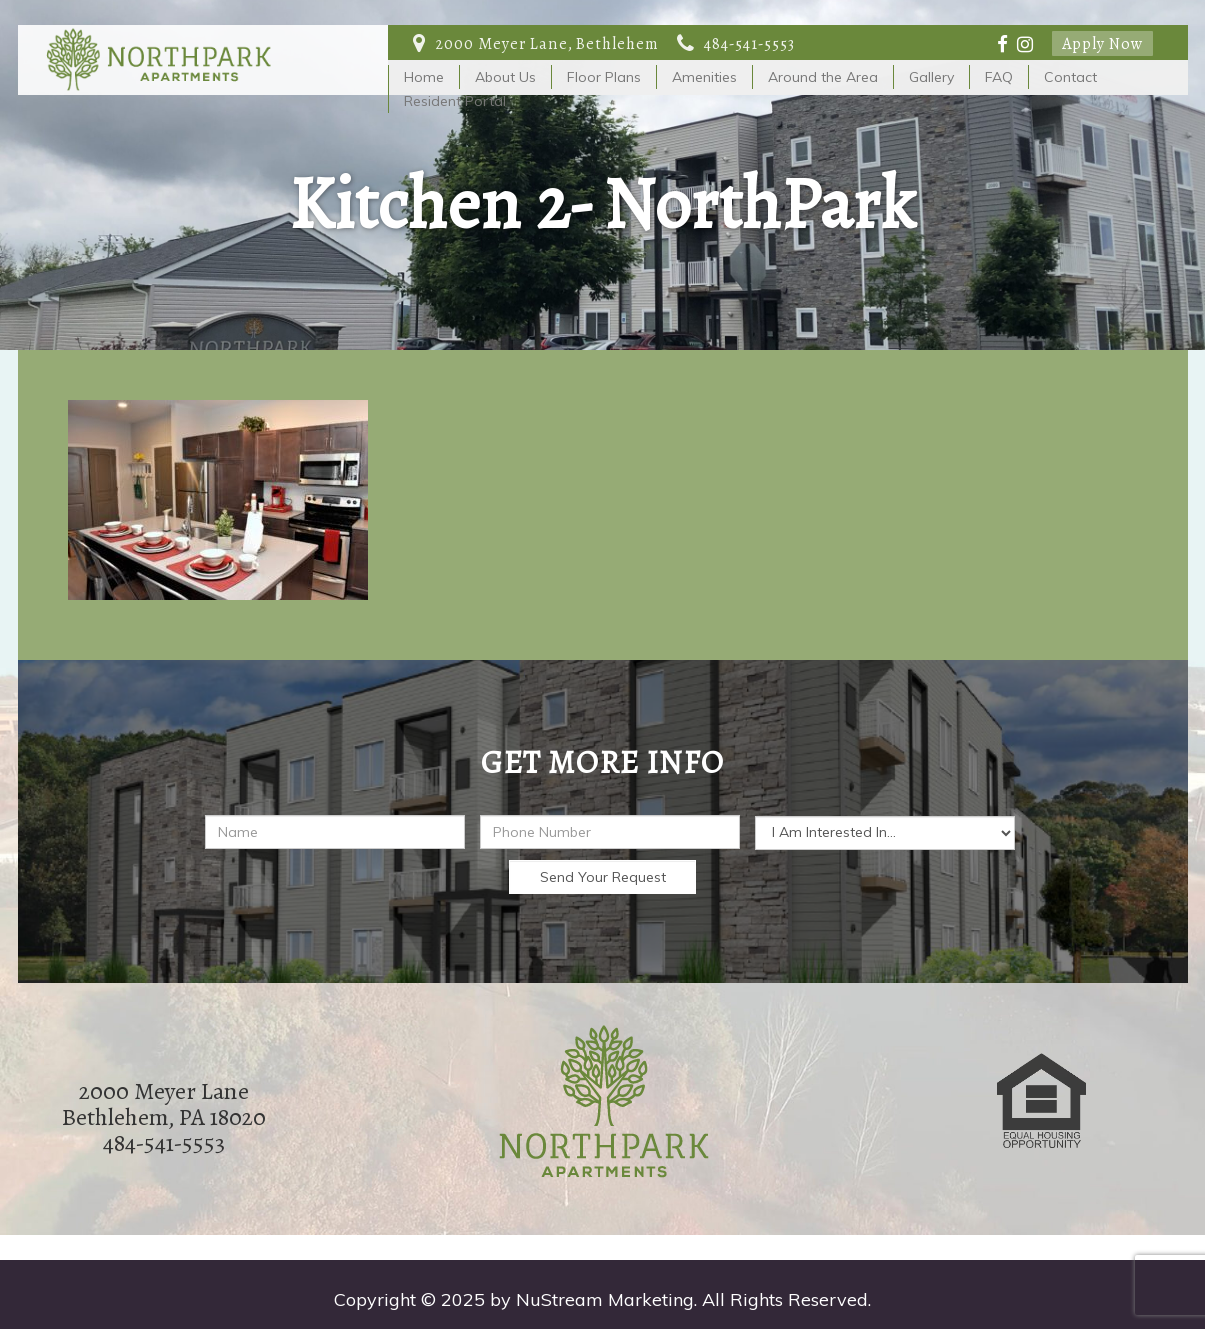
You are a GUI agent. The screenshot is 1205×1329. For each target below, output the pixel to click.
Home (424, 77)
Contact (1070, 77)
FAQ (999, 77)
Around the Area (823, 77)
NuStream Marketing (605, 1299)
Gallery (931, 77)
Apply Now (1102, 43)
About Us (505, 77)
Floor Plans (604, 77)
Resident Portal (455, 101)
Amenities (704, 77)
